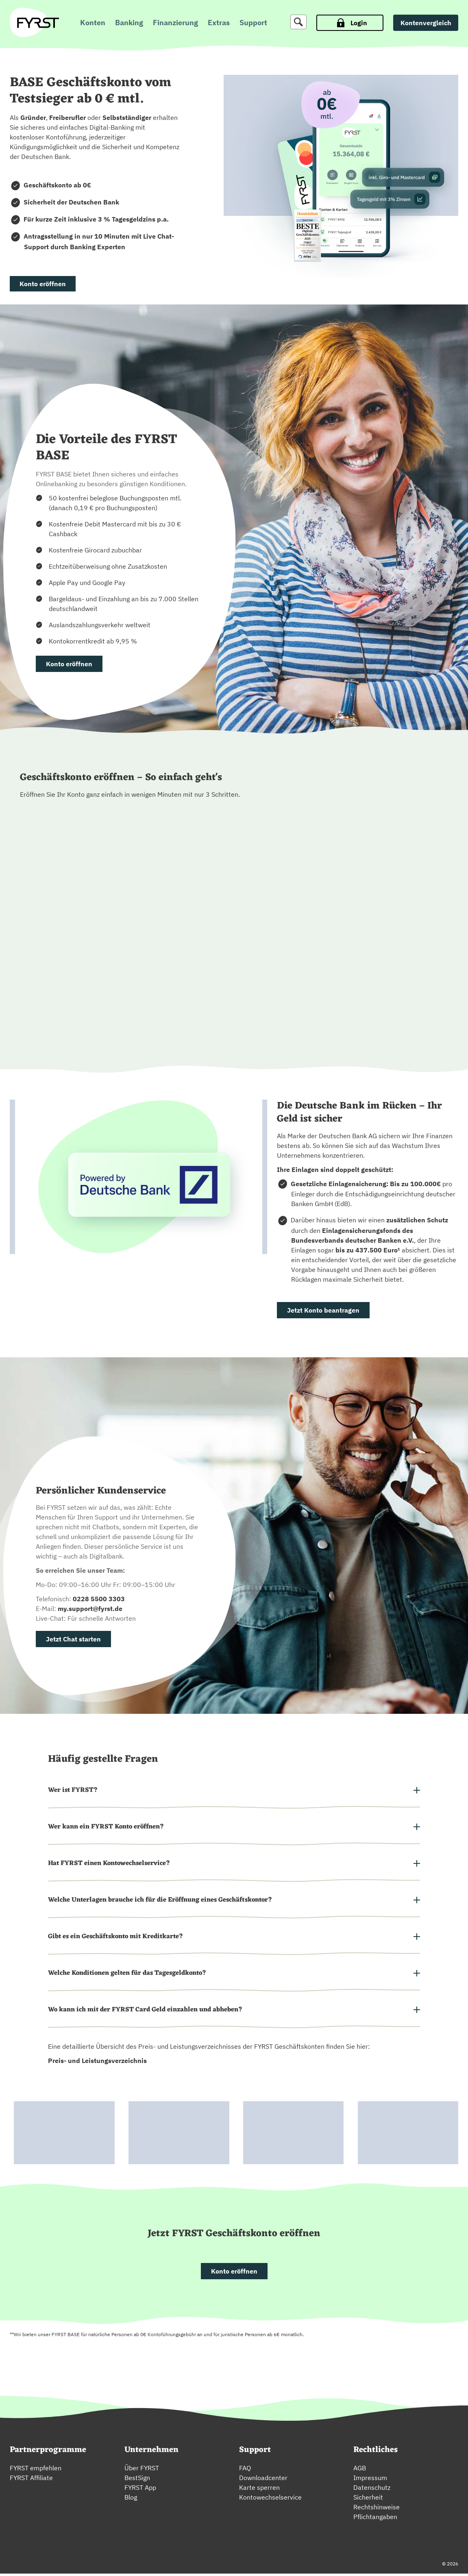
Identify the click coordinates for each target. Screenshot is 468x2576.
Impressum (370, 2480)
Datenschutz (371, 2490)
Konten (92, 22)
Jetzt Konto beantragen (323, 1310)
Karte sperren (259, 2490)
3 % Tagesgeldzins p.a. (134, 219)
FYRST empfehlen (35, 2470)
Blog (130, 2500)
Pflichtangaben (375, 2519)
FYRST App (140, 2490)
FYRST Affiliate (31, 2480)
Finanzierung (175, 22)
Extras (219, 22)
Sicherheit (368, 2500)
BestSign (137, 2480)
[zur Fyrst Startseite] (38, 22)
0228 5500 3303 (99, 1599)
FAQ (245, 2470)
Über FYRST (141, 2470)
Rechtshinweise (376, 2509)
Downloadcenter (263, 2480)
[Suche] (298, 22)
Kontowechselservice (270, 2500)
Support (253, 22)
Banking (129, 22)
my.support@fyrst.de (90, 1608)
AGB (359, 2470)
